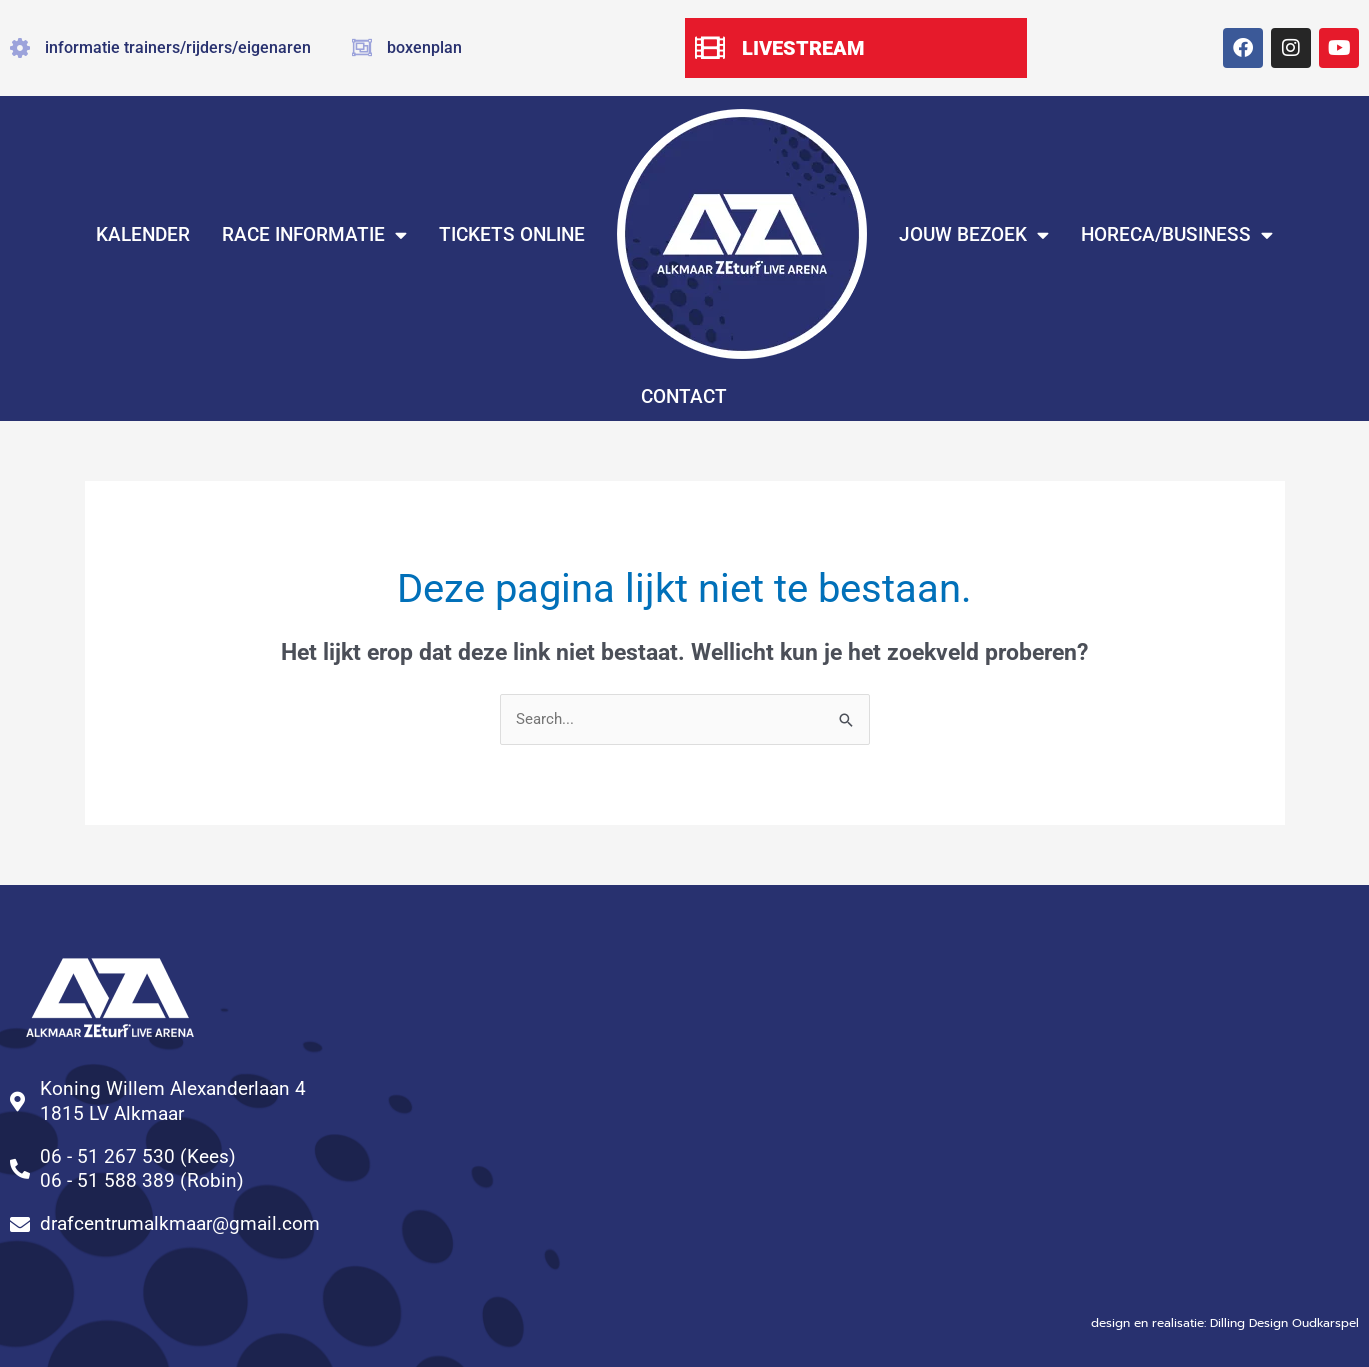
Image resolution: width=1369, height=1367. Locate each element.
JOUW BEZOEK (974, 234)
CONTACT (684, 396)
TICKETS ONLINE (512, 234)
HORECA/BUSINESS (1177, 234)
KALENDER (143, 234)
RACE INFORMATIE (314, 234)
